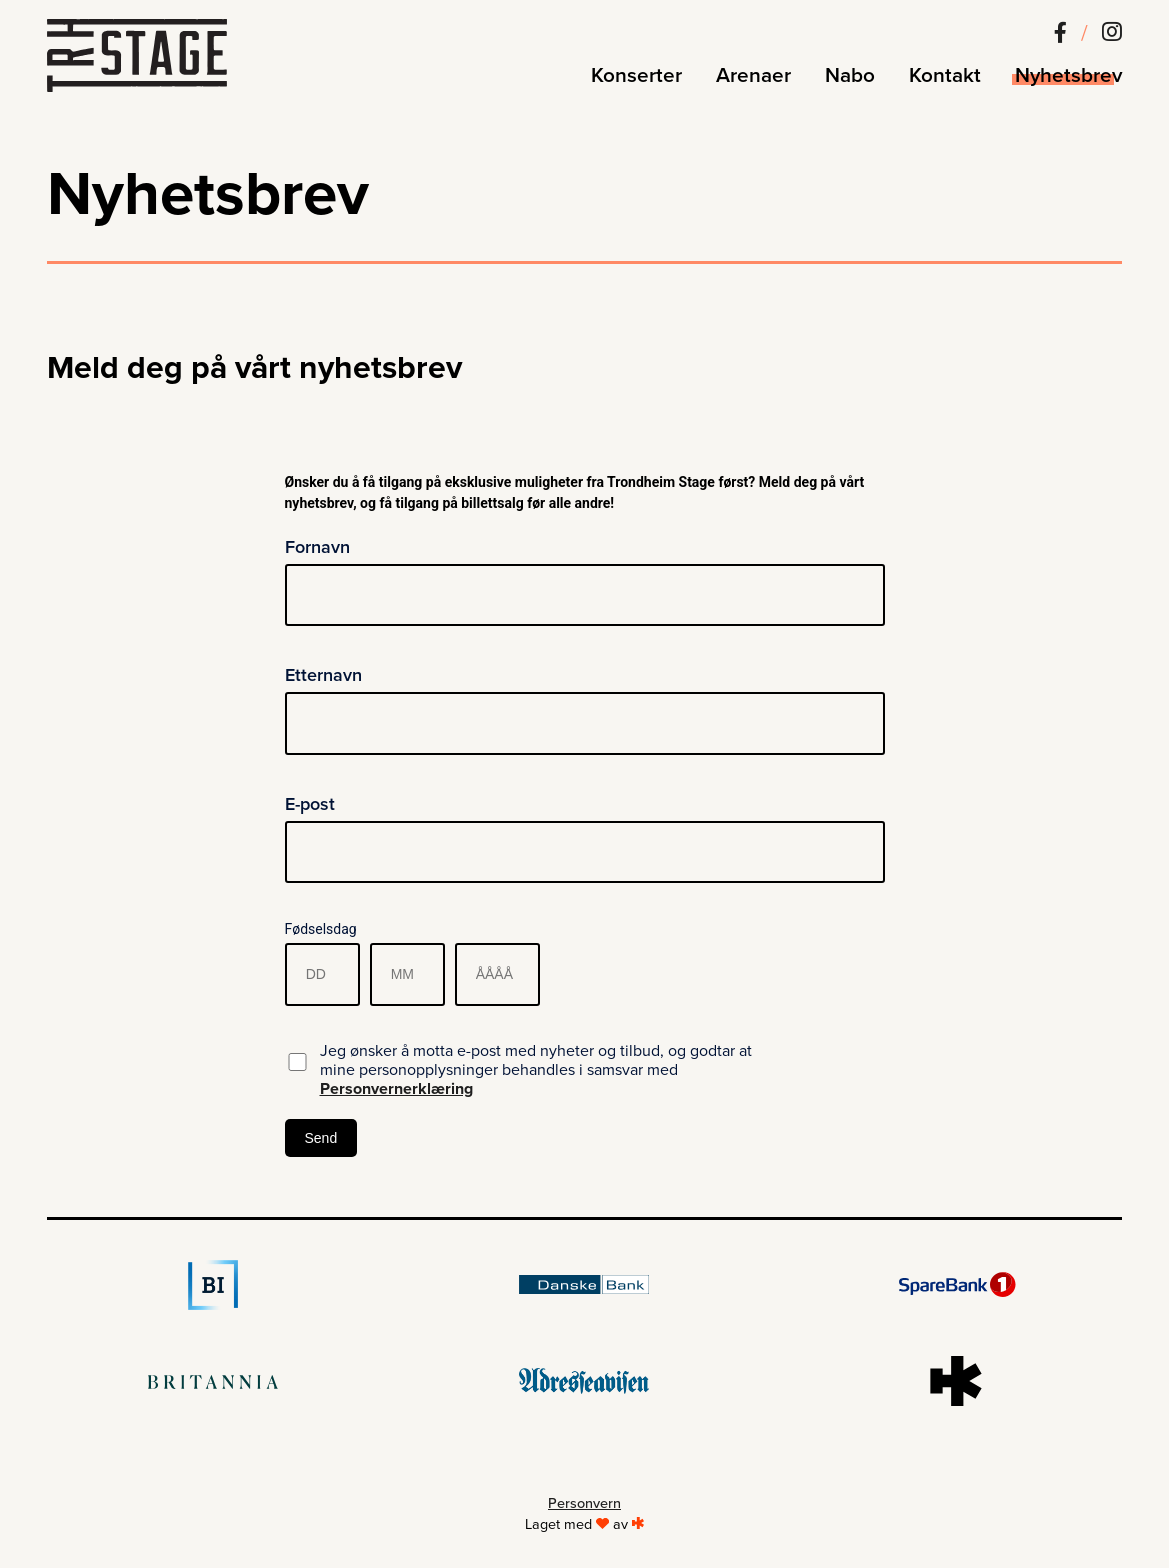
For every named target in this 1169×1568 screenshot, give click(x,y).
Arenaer (753, 75)
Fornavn (317, 547)
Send (321, 1138)
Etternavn (323, 675)
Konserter (636, 75)
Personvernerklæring (396, 1089)
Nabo (850, 75)
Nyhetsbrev (1068, 75)
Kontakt (945, 75)
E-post (310, 804)
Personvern (584, 1503)
